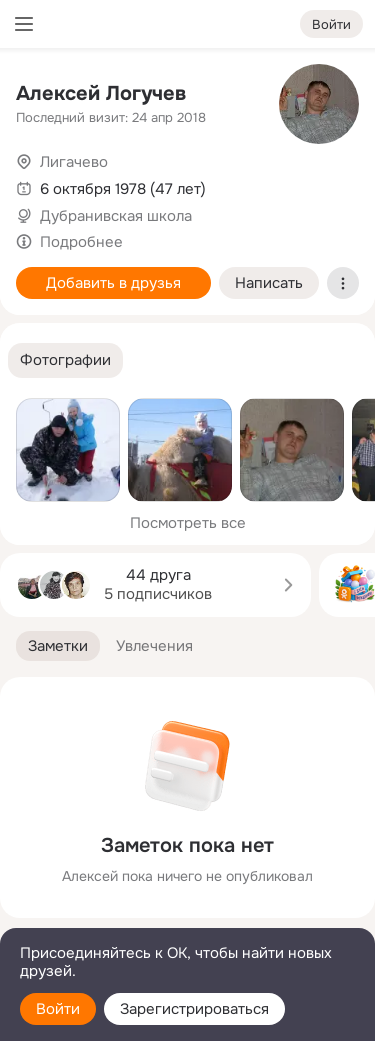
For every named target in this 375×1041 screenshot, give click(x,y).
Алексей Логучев (101, 93)
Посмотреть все (188, 523)
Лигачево (74, 162)
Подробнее (81, 242)
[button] (65, 360)
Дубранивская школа (116, 216)
